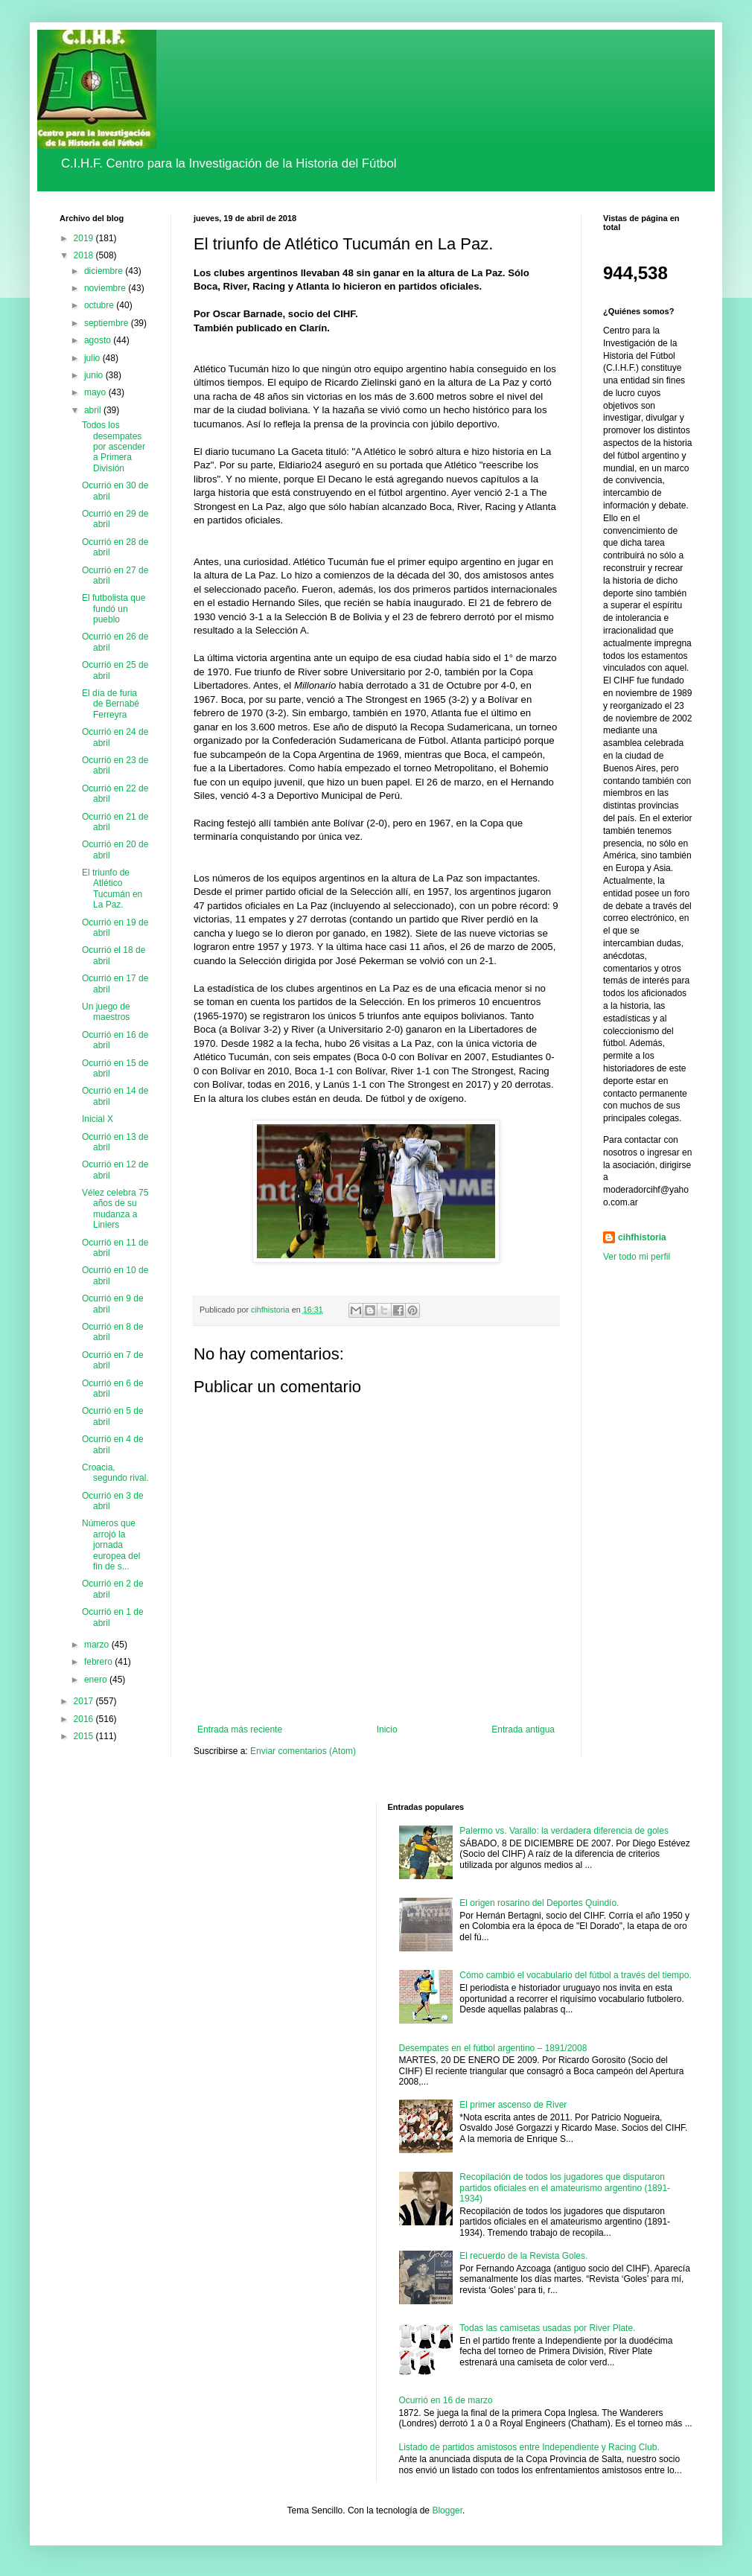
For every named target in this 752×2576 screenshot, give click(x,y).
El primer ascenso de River (513, 2105)
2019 (85, 238)
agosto (98, 340)
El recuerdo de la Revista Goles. (523, 2256)
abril (93, 410)
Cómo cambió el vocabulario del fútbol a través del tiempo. (575, 1975)
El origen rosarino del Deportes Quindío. (539, 1903)
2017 (85, 1701)
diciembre (104, 271)
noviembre (106, 288)
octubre (100, 305)
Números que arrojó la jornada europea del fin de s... (111, 1545)
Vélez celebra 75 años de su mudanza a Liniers (115, 1208)
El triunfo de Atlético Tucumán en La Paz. (112, 888)
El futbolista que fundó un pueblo (113, 609)
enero (96, 1679)
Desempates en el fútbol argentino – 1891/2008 (493, 2048)
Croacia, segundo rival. (115, 1472)
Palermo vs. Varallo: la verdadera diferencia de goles (564, 1831)
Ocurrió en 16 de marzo (446, 2400)
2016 (85, 1719)
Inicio (387, 1729)
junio (95, 375)
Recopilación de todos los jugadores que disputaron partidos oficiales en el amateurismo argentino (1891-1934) (564, 2188)
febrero (99, 1662)
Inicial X (97, 1119)
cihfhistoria (642, 1237)
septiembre (107, 323)
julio (93, 358)
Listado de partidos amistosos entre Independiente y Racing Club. (529, 2447)
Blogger (447, 2510)
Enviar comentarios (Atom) (303, 1751)
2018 (85, 255)
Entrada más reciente (239, 1729)
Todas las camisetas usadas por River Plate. (547, 2328)
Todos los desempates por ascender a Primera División (113, 447)
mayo (96, 392)
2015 (85, 1736)
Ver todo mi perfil (636, 1257)
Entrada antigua (523, 1729)
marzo (98, 1644)
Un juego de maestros (106, 1011)
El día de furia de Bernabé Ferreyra (110, 704)
